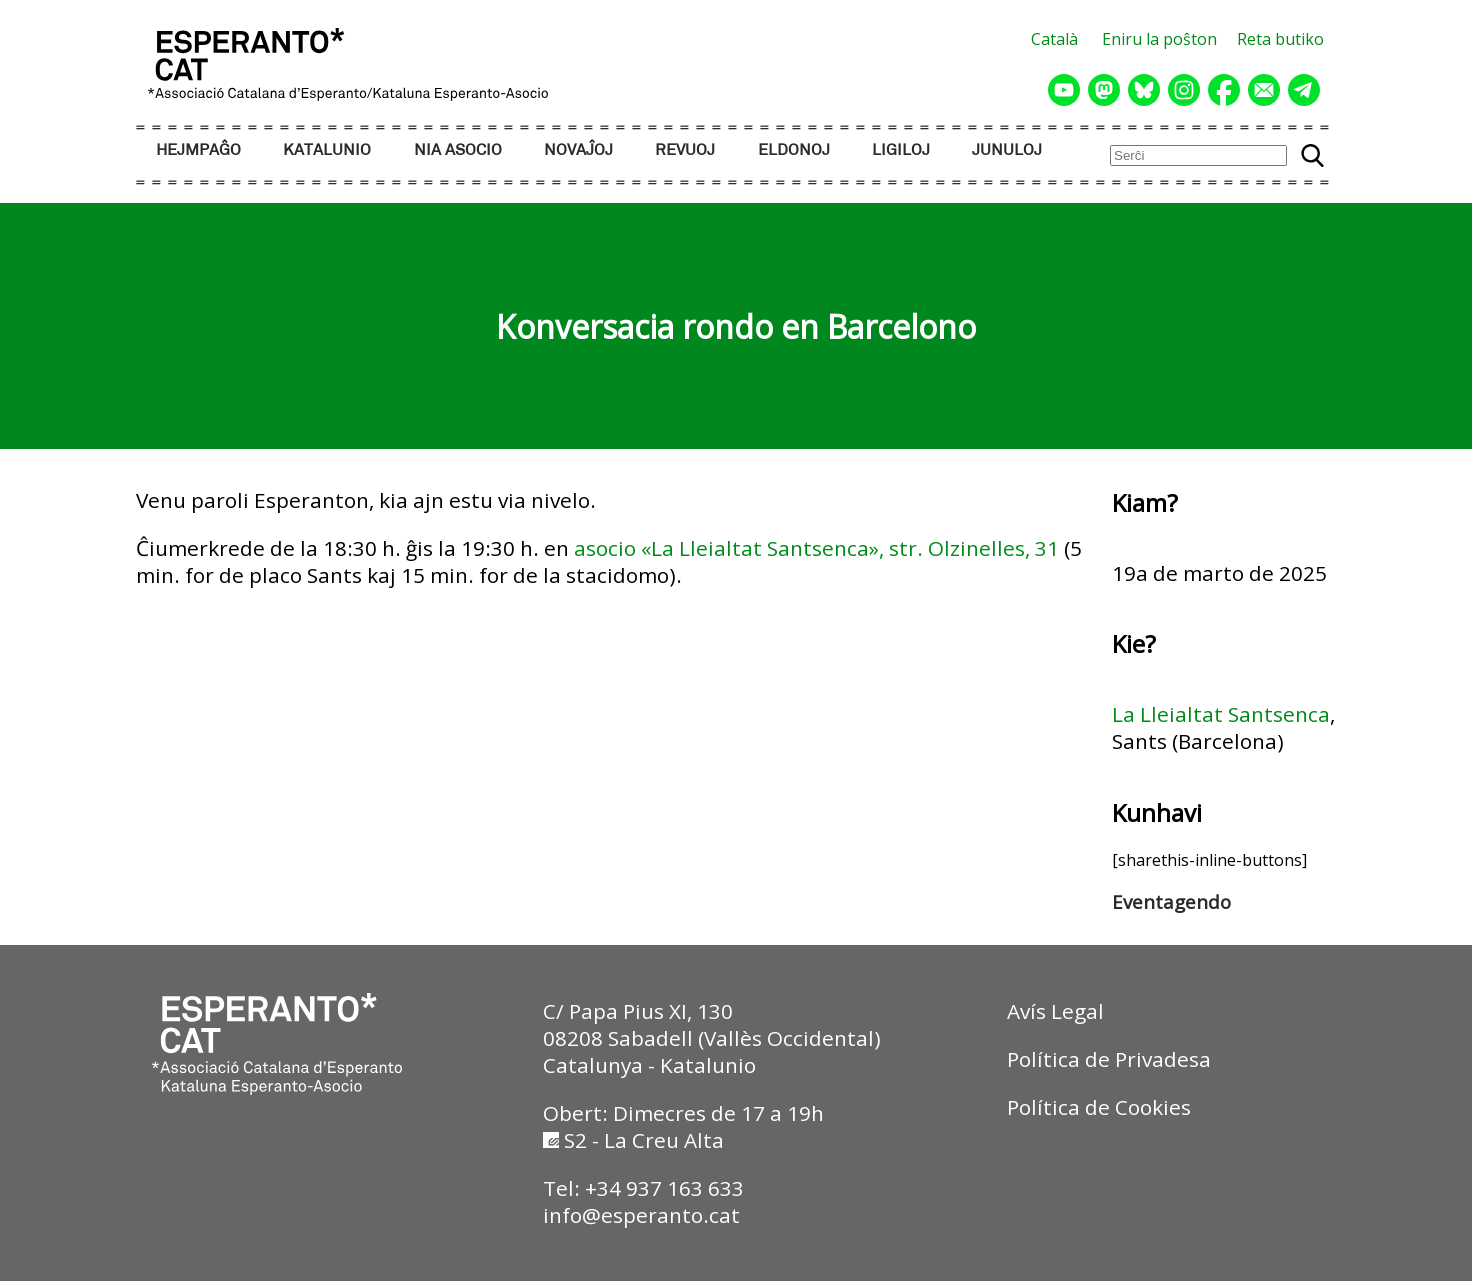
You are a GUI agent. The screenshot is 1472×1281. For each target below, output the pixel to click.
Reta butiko (1280, 39)
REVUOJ (685, 150)
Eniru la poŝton (1159, 39)
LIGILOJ (901, 150)
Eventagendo (1171, 901)
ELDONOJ (794, 150)
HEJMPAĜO (198, 150)
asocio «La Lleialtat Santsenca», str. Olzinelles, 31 (816, 548)
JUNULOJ (1007, 150)
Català (1054, 39)
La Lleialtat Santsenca (1221, 714)
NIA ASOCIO (458, 150)
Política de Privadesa (1109, 1059)
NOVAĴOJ (578, 150)
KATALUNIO (327, 150)
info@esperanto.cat (641, 1215)
